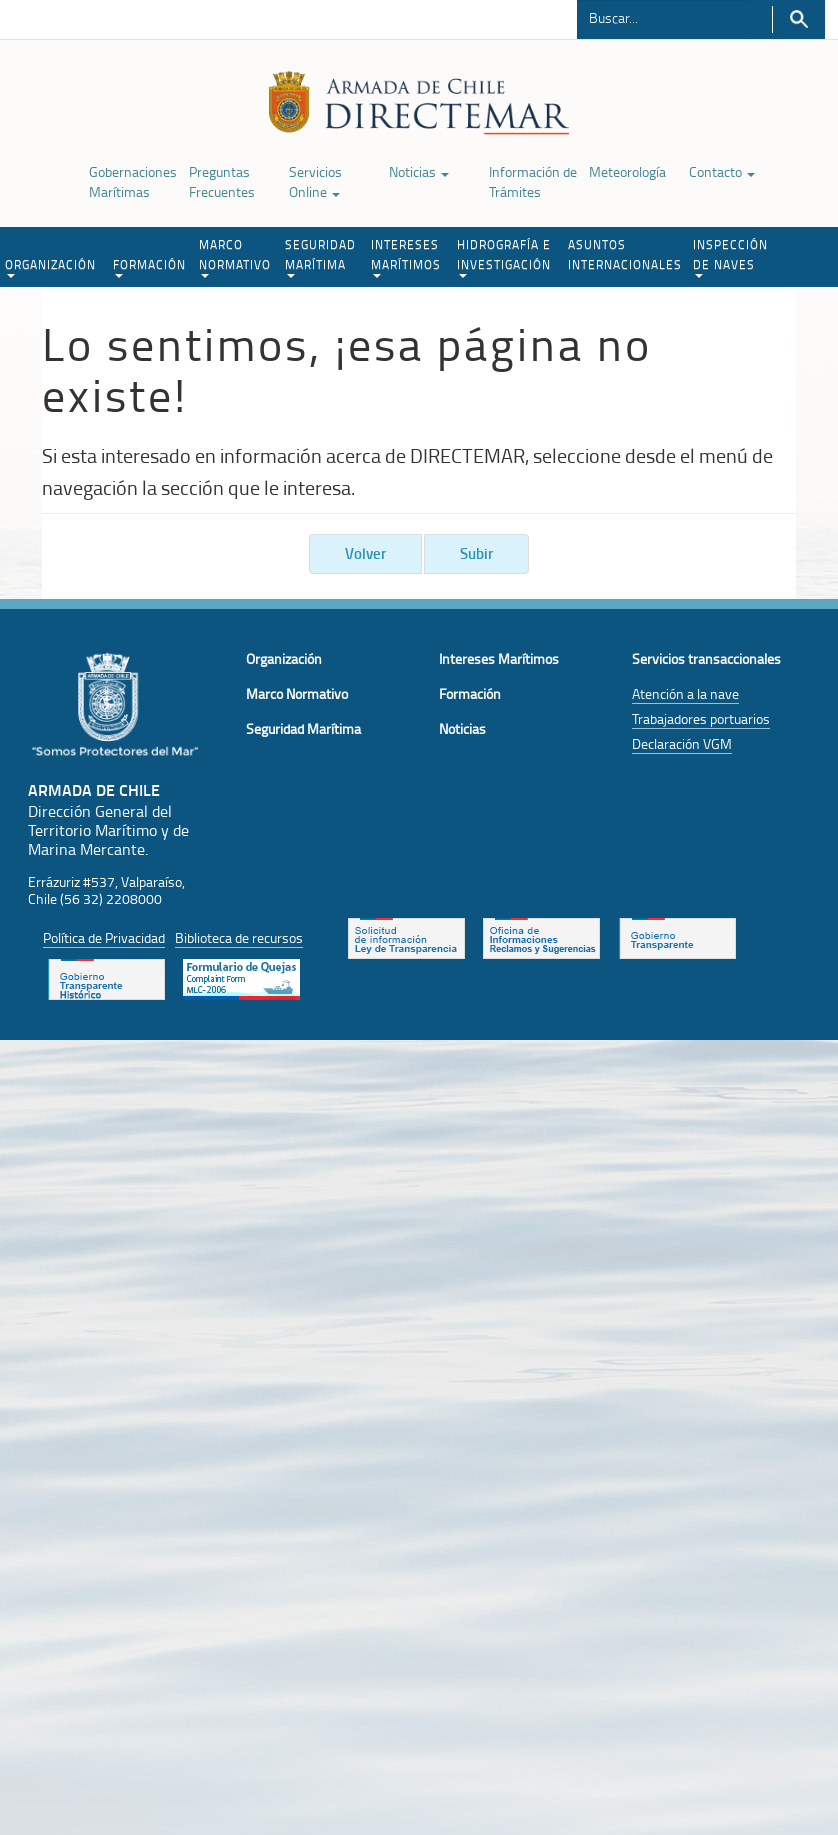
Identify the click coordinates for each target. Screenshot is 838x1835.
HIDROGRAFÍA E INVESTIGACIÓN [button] (504, 257)
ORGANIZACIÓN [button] (50, 267)
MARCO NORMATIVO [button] (235, 257)
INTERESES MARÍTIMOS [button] (406, 257)
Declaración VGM (682, 743)
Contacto (722, 171)
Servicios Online (315, 181)
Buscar (798, 19)
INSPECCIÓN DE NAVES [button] (730, 257)
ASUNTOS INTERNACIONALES (625, 254)
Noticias (419, 171)
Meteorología (627, 171)
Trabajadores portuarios (701, 718)
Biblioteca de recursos (239, 937)
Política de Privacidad (104, 937)
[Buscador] (663, 17)
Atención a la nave (685, 693)
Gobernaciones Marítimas (133, 181)
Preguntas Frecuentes (222, 181)
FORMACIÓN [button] (149, 267)
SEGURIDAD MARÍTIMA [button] (320, 257)
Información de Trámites (533, 181)
